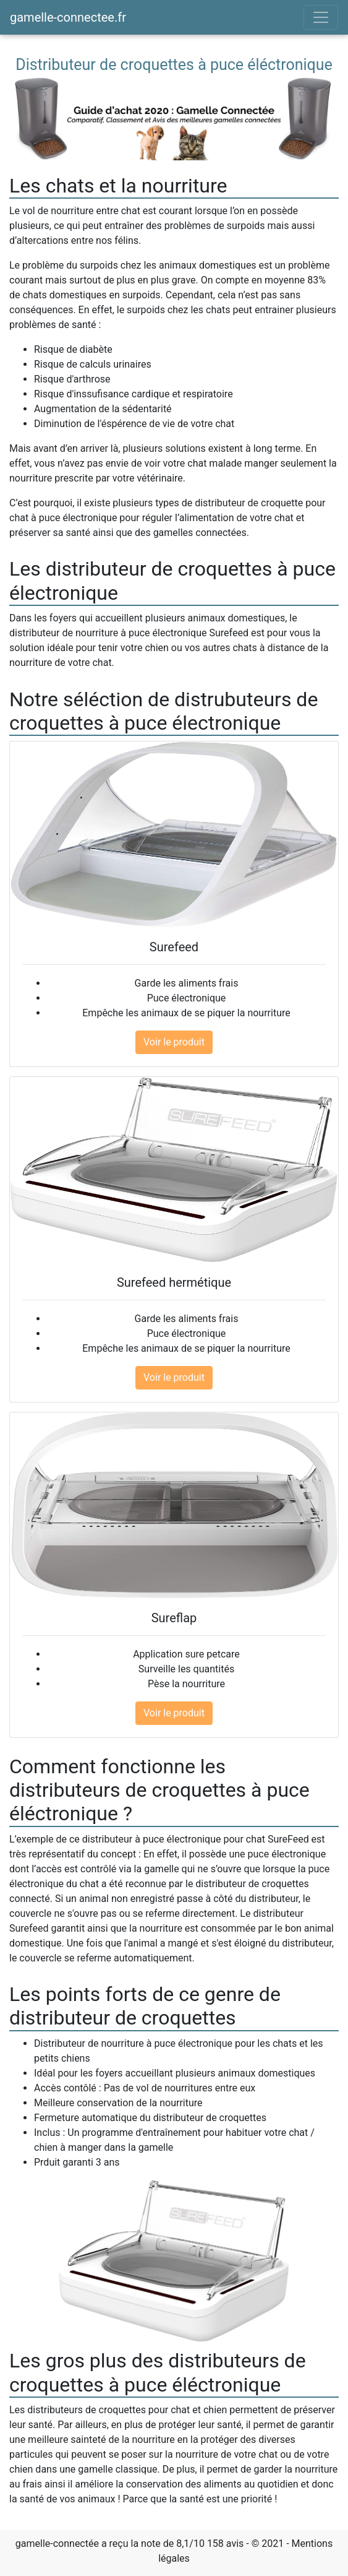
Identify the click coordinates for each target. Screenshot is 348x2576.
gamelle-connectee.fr (68, 17)
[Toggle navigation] (320, 17)
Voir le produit (174, 1042)
